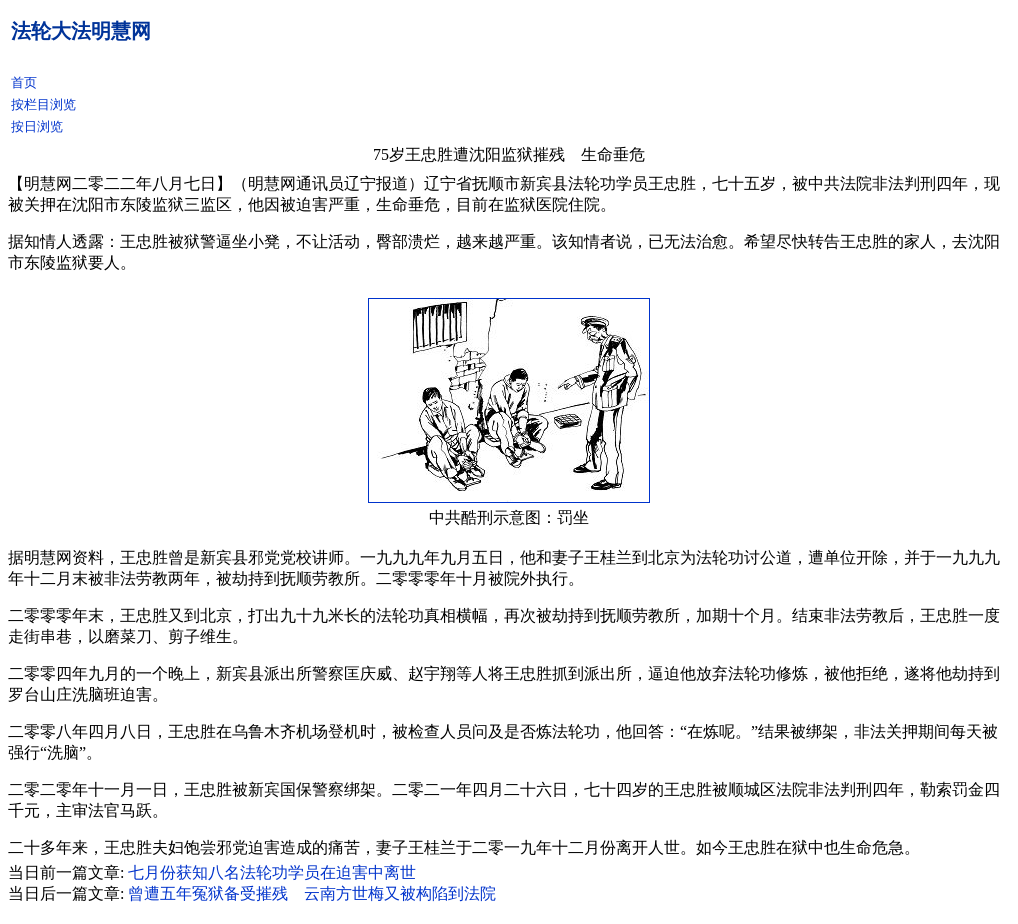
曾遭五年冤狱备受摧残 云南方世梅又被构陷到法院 (312, 893)
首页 (24, 82)
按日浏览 (37, 126)
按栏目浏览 (43, 104)
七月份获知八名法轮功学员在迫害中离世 (272, 872)
